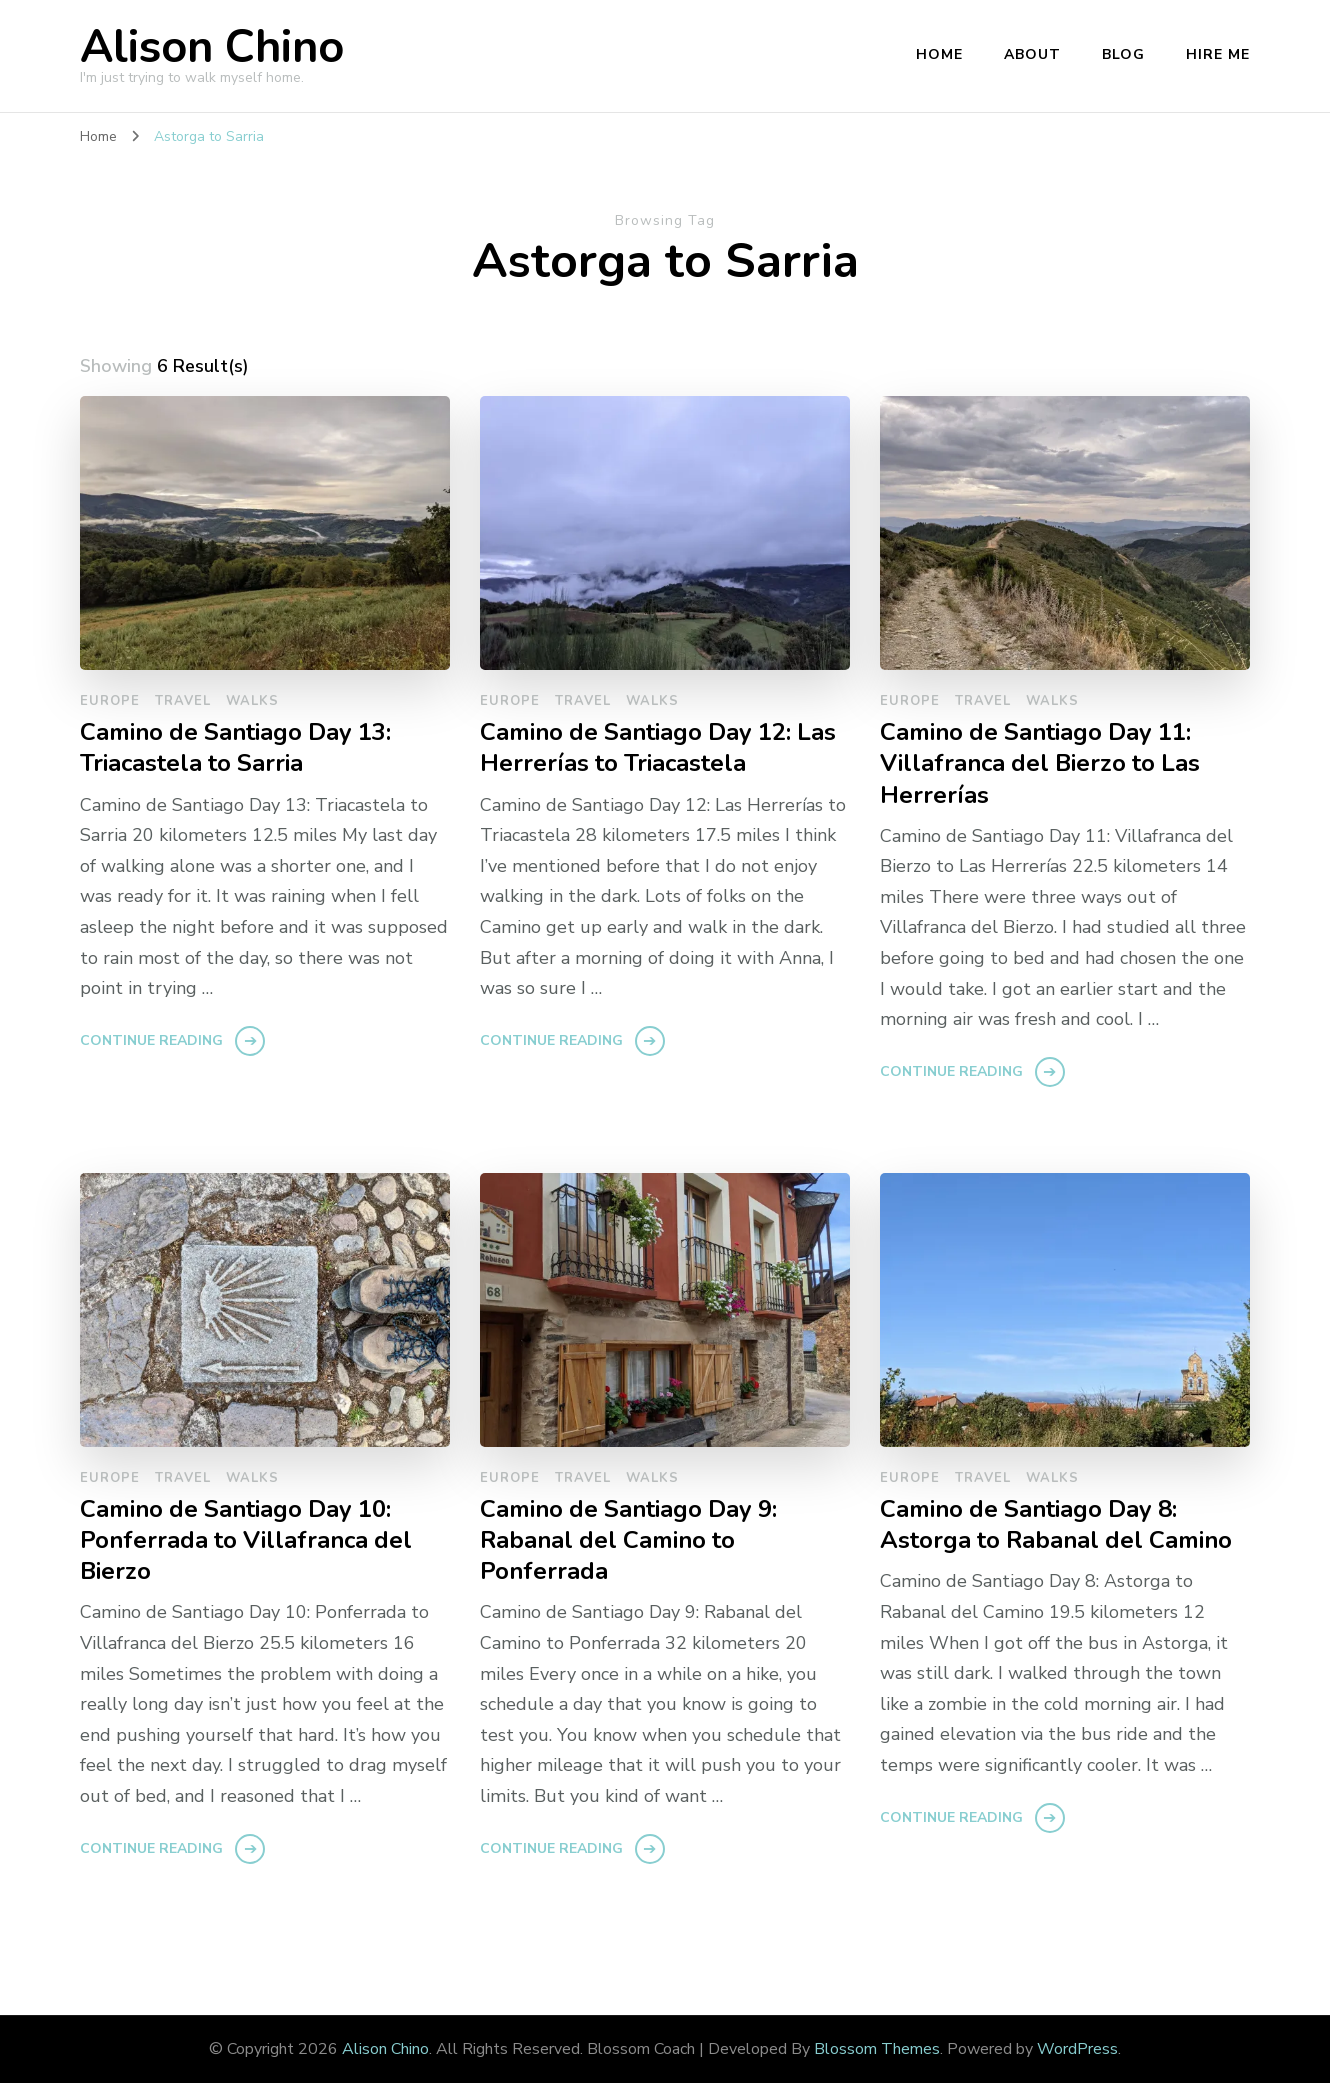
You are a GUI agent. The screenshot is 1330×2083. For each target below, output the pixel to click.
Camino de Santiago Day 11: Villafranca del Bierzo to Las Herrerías (1040, 763)
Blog (1123, 54)
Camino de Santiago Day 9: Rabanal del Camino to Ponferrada (628, 1540)
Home (939, 54)
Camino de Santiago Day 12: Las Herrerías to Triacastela (658, 748)
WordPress (1077, 2049)
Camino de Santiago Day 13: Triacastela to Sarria (235, 748)
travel (183, 701)
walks (252, 701)
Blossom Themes (877, 2049)
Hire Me (1218, 54)
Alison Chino (212, 47)
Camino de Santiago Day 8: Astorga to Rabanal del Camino (1056, 1525)
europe (110, 701)
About (1032, 54)
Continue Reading (151, 1040)
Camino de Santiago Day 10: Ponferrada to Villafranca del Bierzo (246, 1540)
